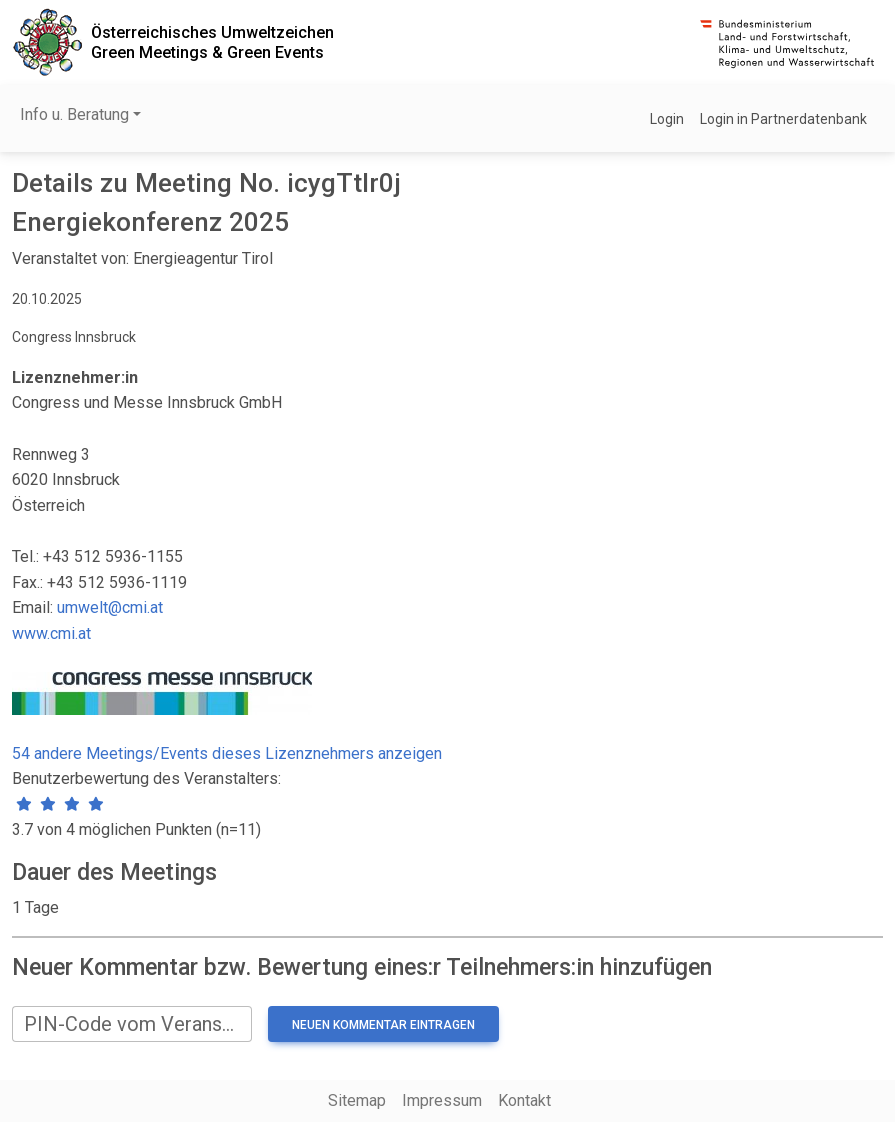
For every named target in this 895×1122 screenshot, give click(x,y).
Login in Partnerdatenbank (783, 119)
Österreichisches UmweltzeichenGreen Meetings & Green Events (212, 42)
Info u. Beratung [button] (74, 114)
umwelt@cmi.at (110, 607)
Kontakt (524, 1100)
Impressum (442, 1100)
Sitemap (357, 1100)
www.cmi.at (51, 633)
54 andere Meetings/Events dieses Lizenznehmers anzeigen (227, 753)
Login (667, 119)
